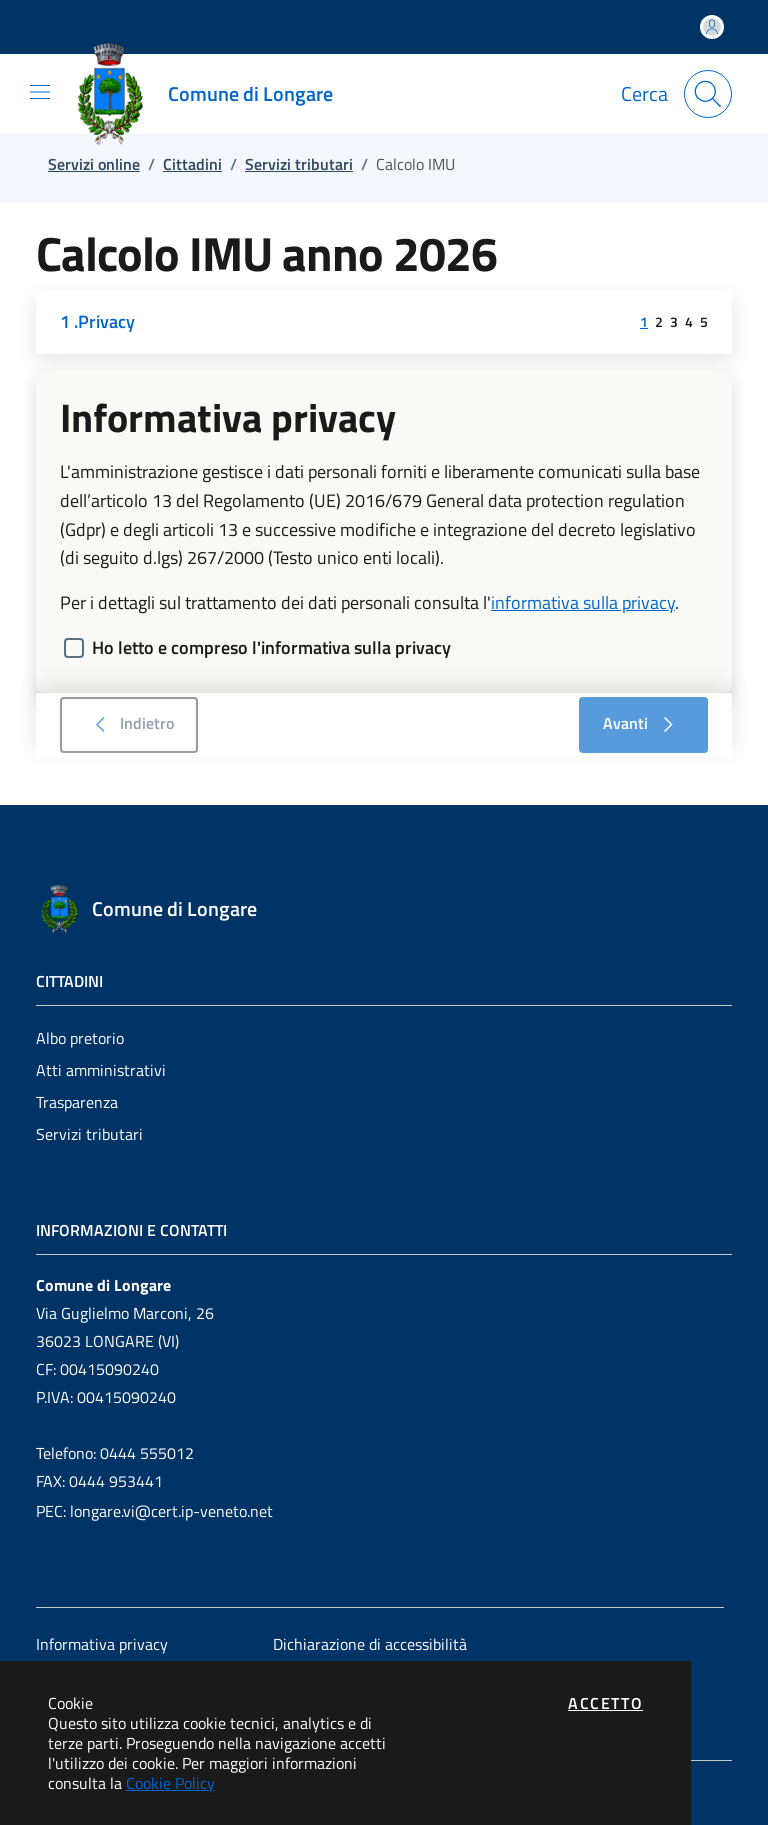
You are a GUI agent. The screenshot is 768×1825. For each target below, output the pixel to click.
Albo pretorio (80, 1038)
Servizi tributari (89, 1134)
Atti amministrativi (101, 1070)
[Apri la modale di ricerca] (708, 94)
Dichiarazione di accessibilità (370, 1644)
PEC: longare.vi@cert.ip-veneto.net (154, 1511)
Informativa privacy (102, 1644)
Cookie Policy (170, 1783)
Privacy (106, 321)
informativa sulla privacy (583, 602)
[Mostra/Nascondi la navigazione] (40, 92)
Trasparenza (77, 1102)
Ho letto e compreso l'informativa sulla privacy (271, 647)
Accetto (605, 1703)
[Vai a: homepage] (212, 94)
